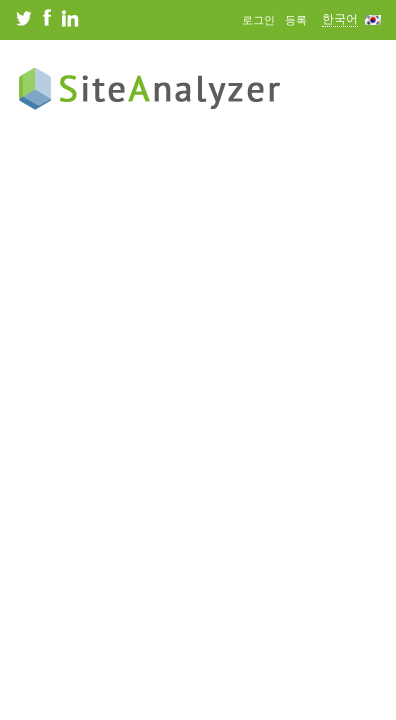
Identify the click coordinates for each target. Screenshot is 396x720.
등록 (296, 20)
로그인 (258, 20)
